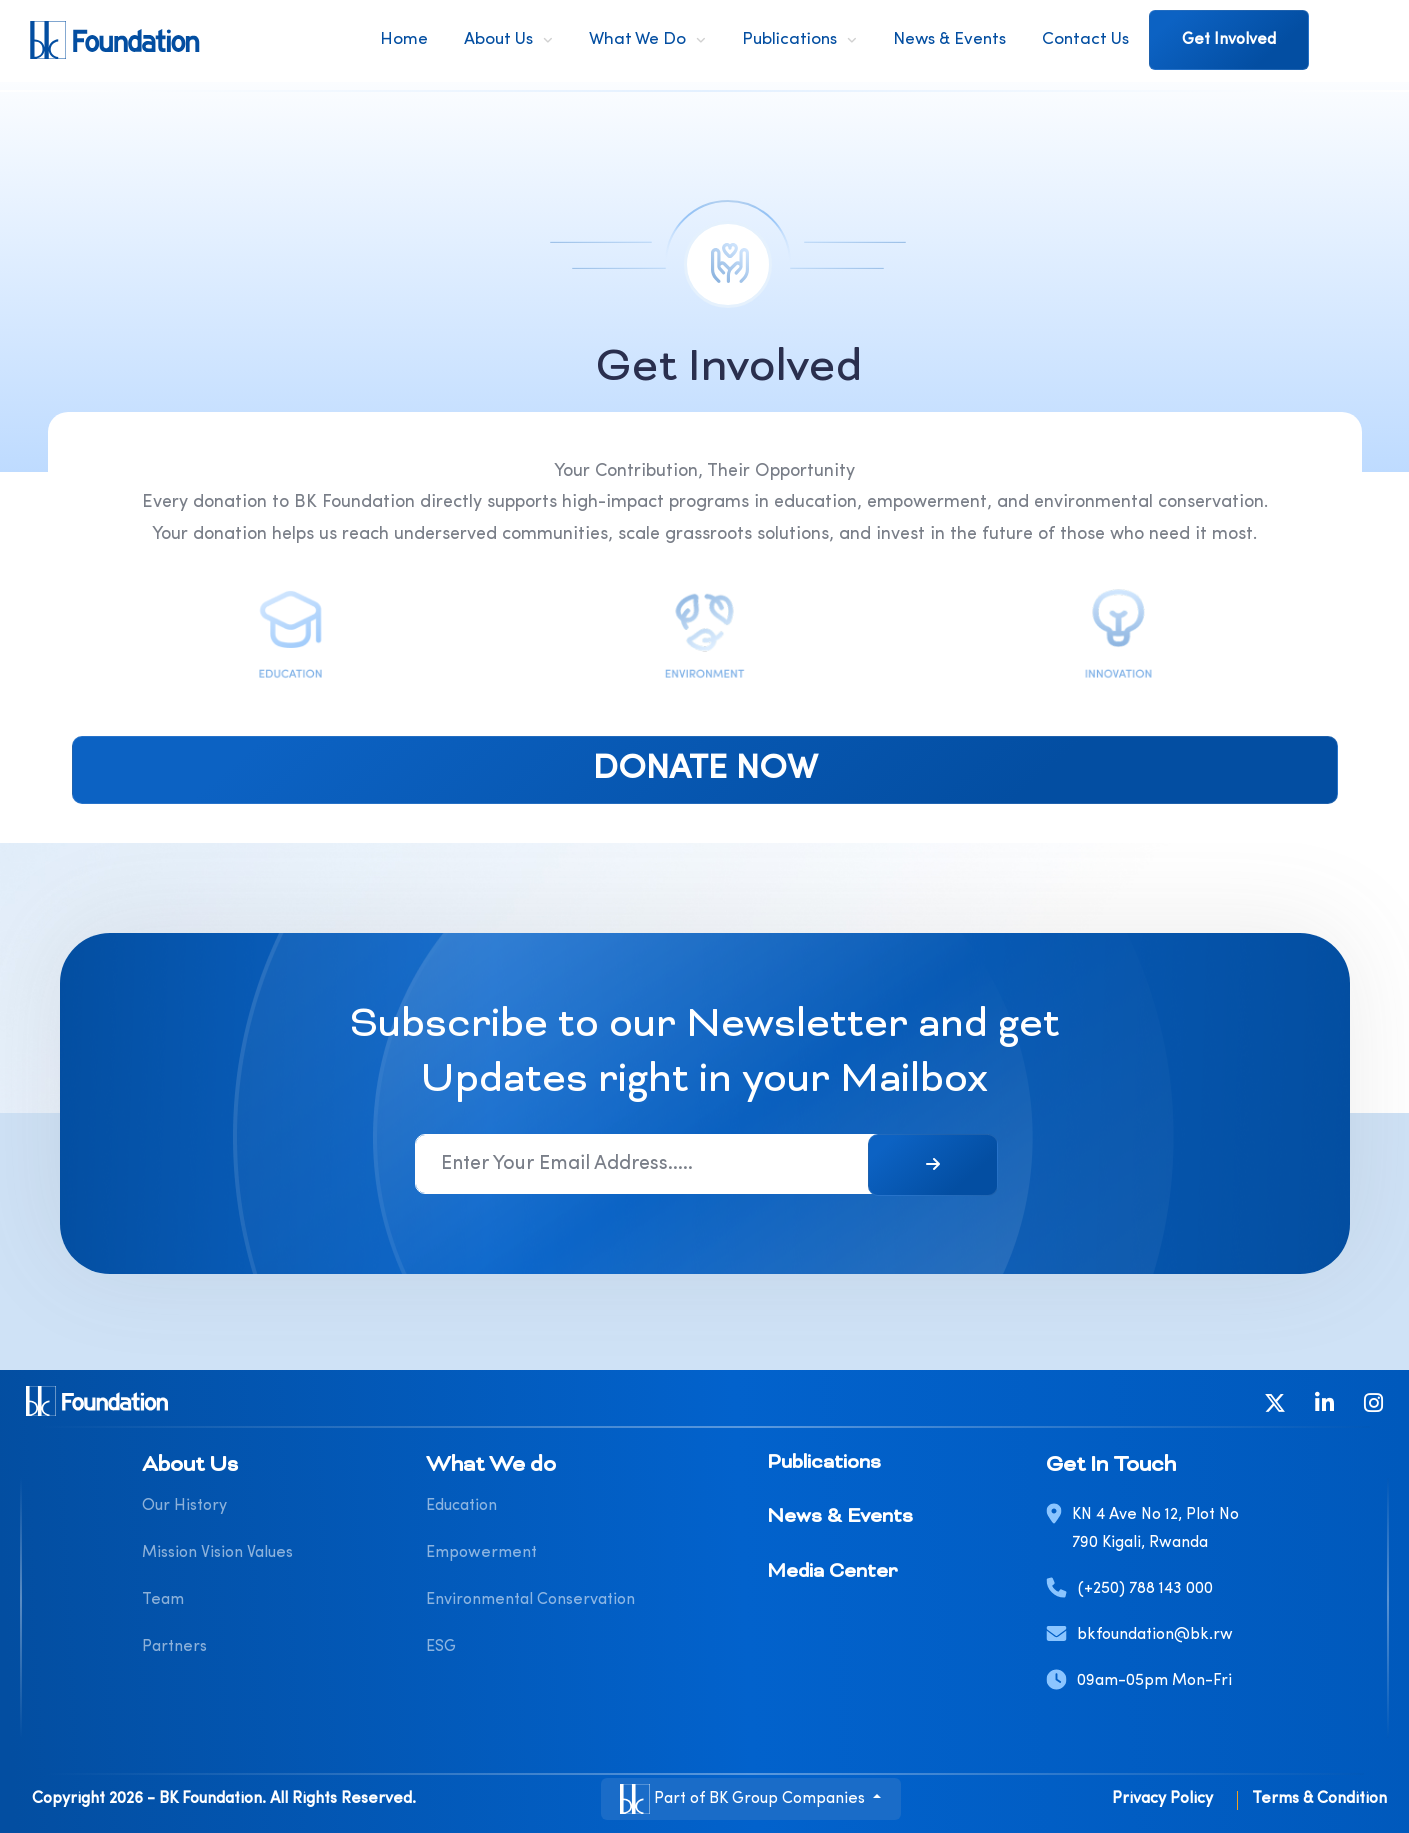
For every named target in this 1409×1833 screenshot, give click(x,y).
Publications (789, 39)
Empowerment (481, 1553)
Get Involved (1229, 40)
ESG (441, 1647)
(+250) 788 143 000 (1145, 1589)
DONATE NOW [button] (704, 769)
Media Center (832, 1572)
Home (404, 39)
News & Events (949, 39)
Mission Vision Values (217, 1553)
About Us (498, 39)
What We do (637, 39)
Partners (174, 1647)
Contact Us (1085, 39)
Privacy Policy (1162, 1799)
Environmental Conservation (530, 1600)
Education (461, 1506)
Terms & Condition (1319, 1799)
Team (163, 1600)
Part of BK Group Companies (744, 1799)
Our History (184, 1506)
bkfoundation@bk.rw (1155, 1635)
